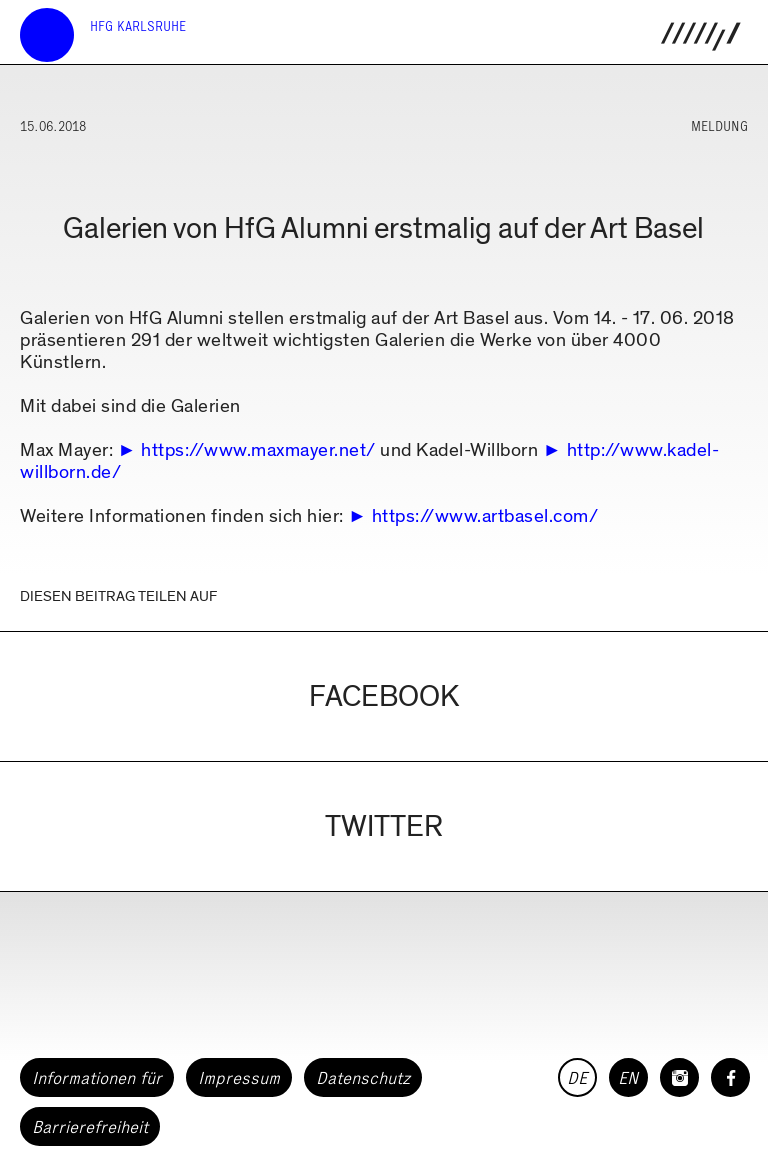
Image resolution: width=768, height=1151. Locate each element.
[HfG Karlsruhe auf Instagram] (679, 1077)
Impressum (239, 1078)
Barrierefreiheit (90, 1127)
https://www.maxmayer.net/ (258, 450)
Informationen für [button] (97, 1078)
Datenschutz (363, 1078)
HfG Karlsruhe (138, 26)
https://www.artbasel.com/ (485, 516)
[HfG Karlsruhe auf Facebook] (730, 1077)
